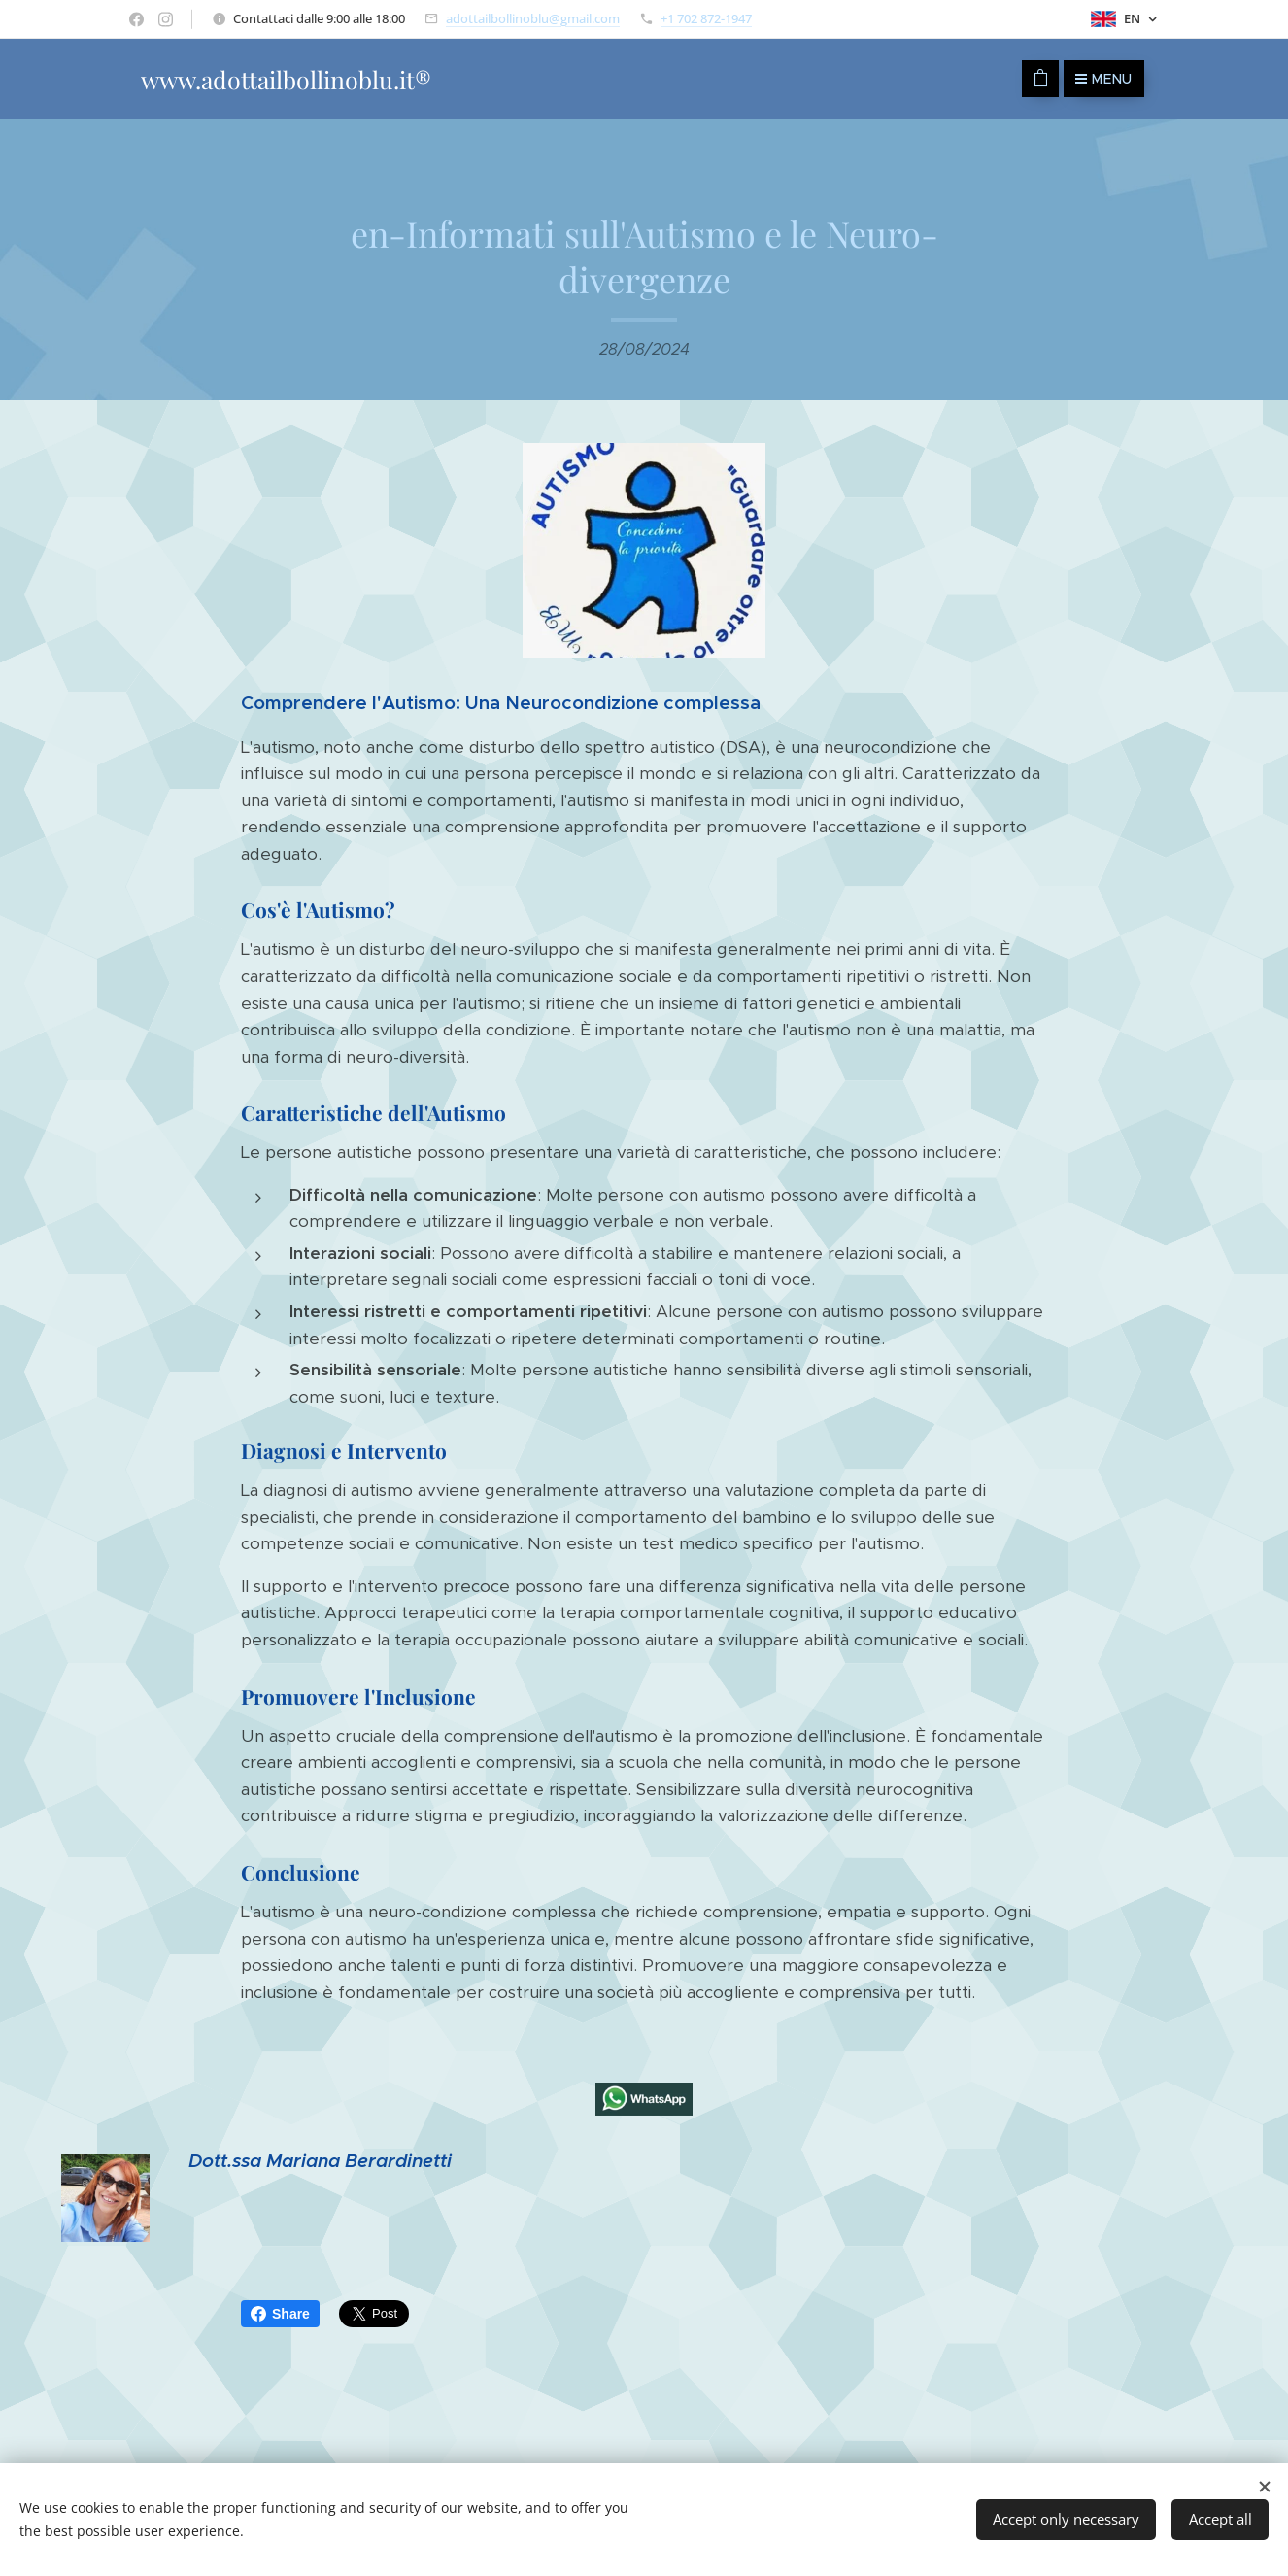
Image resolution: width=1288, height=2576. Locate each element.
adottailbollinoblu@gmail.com (533, 18)
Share (280, 2314)
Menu (1104, 78)
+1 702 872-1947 (706, 18)
